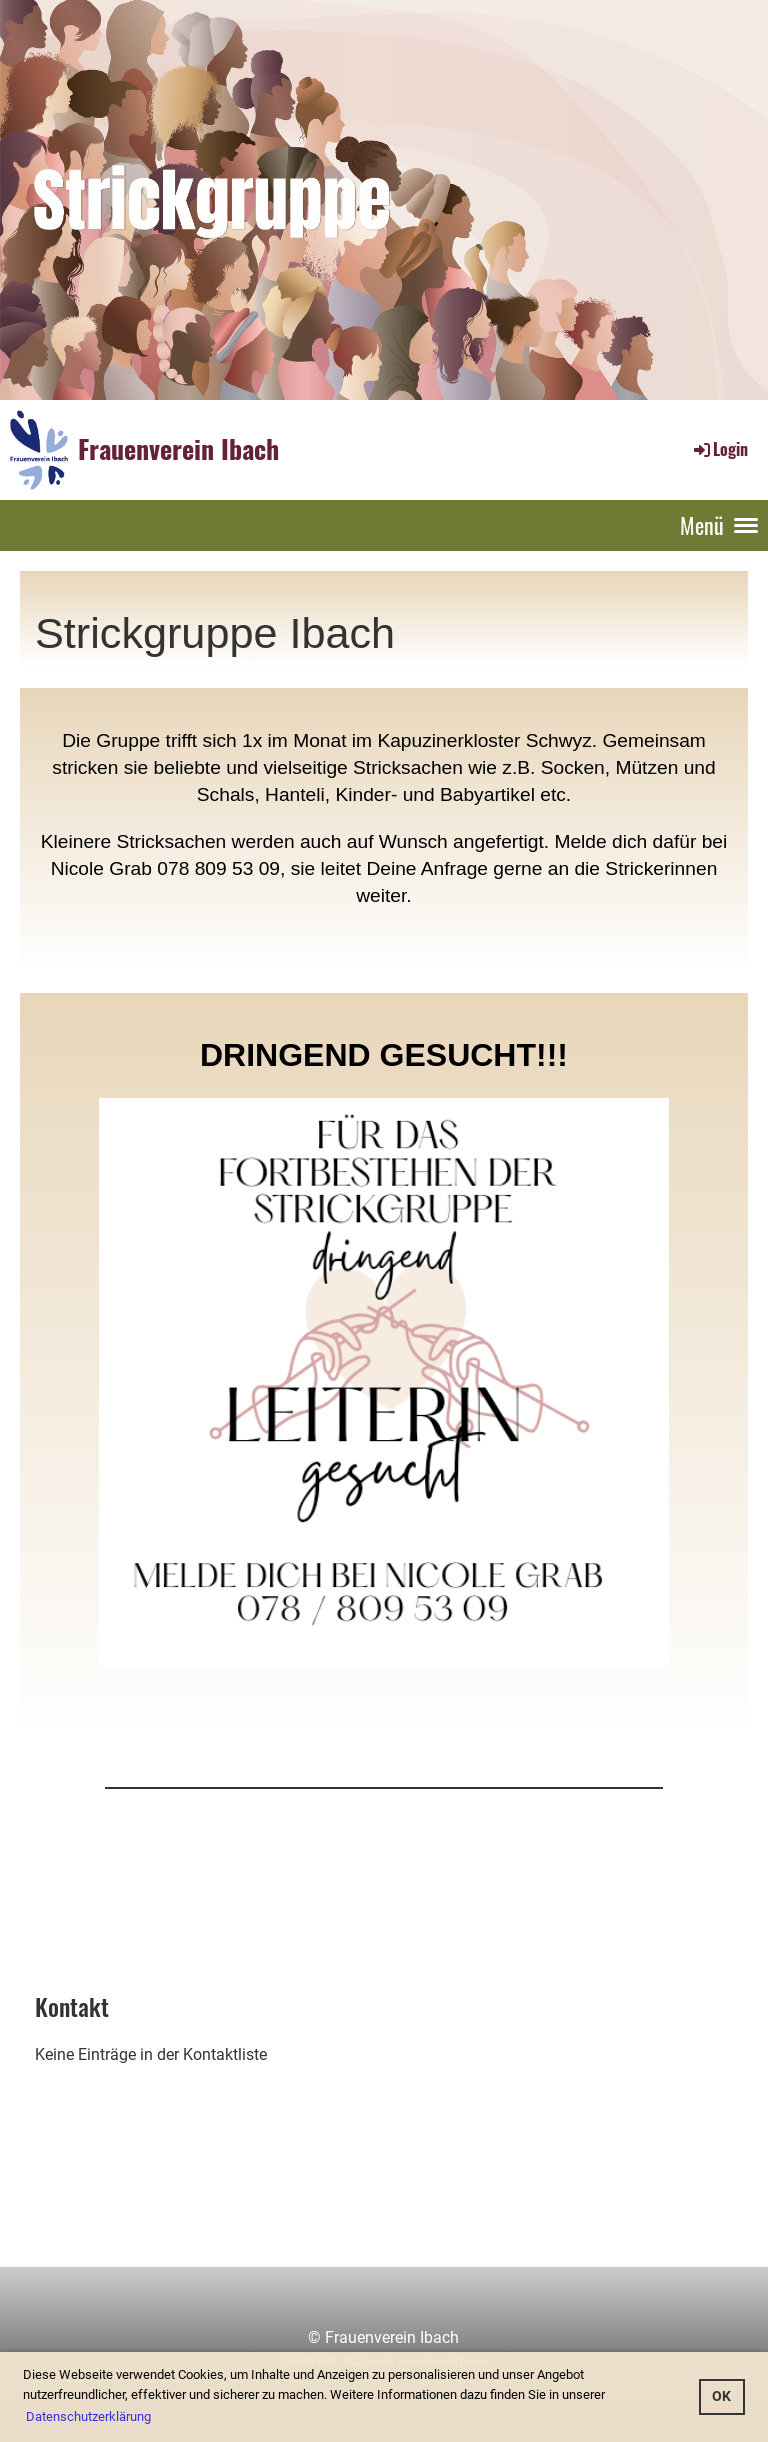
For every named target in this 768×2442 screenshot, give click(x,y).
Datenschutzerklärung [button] (88, 2416)
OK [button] (721, 2396)
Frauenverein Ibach (178, 449)
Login (719, 449)
